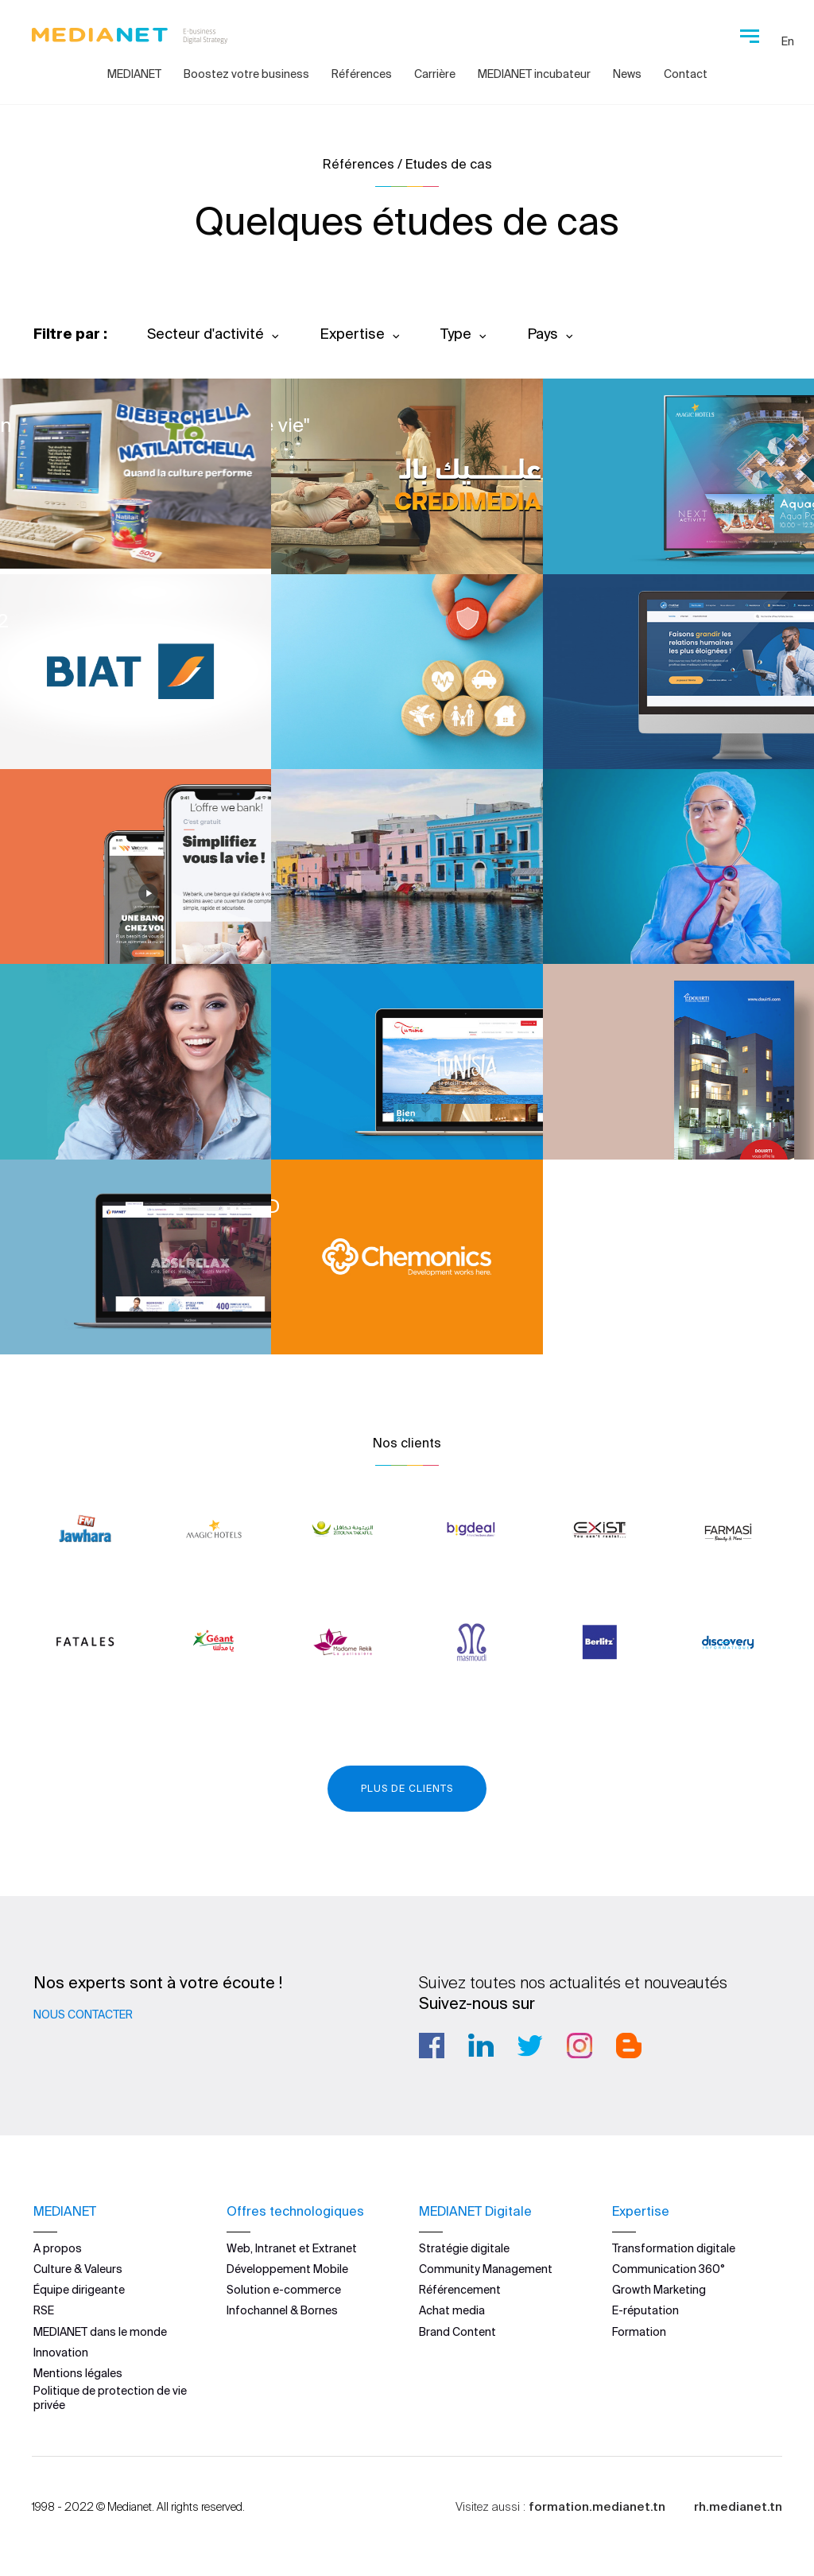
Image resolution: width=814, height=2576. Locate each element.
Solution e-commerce (284, 2289)
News (627, 74)
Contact (685, 74)
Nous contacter (83, 2014)
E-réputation (645, 2310)
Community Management (485, 2269)
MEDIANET (134, 74)
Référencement (460, 2289)
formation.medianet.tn (597, 2506)
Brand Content (457, 2331)
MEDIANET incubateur (534, 74)
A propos (57, 2248)
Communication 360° (668, 2269)
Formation (639, 2331)
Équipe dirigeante (79, 2289)
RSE (43, 2310)
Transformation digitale (673, 2248)
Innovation (60, 2352)
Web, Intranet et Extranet (292, 2248)
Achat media (452, 2310)
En (787, 41)
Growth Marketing (659, 2289)
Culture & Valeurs (77, 2269)
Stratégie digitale (464, 2248)
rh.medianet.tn (738, 2506)
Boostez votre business (246, 74)
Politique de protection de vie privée (110, 2397)
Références (361, 74)
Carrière (434, 74)
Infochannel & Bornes (282, 2310)
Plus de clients (407, 1788)
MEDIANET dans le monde (100, 2331)
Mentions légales (77, 2373)
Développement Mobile (287, 2269)
